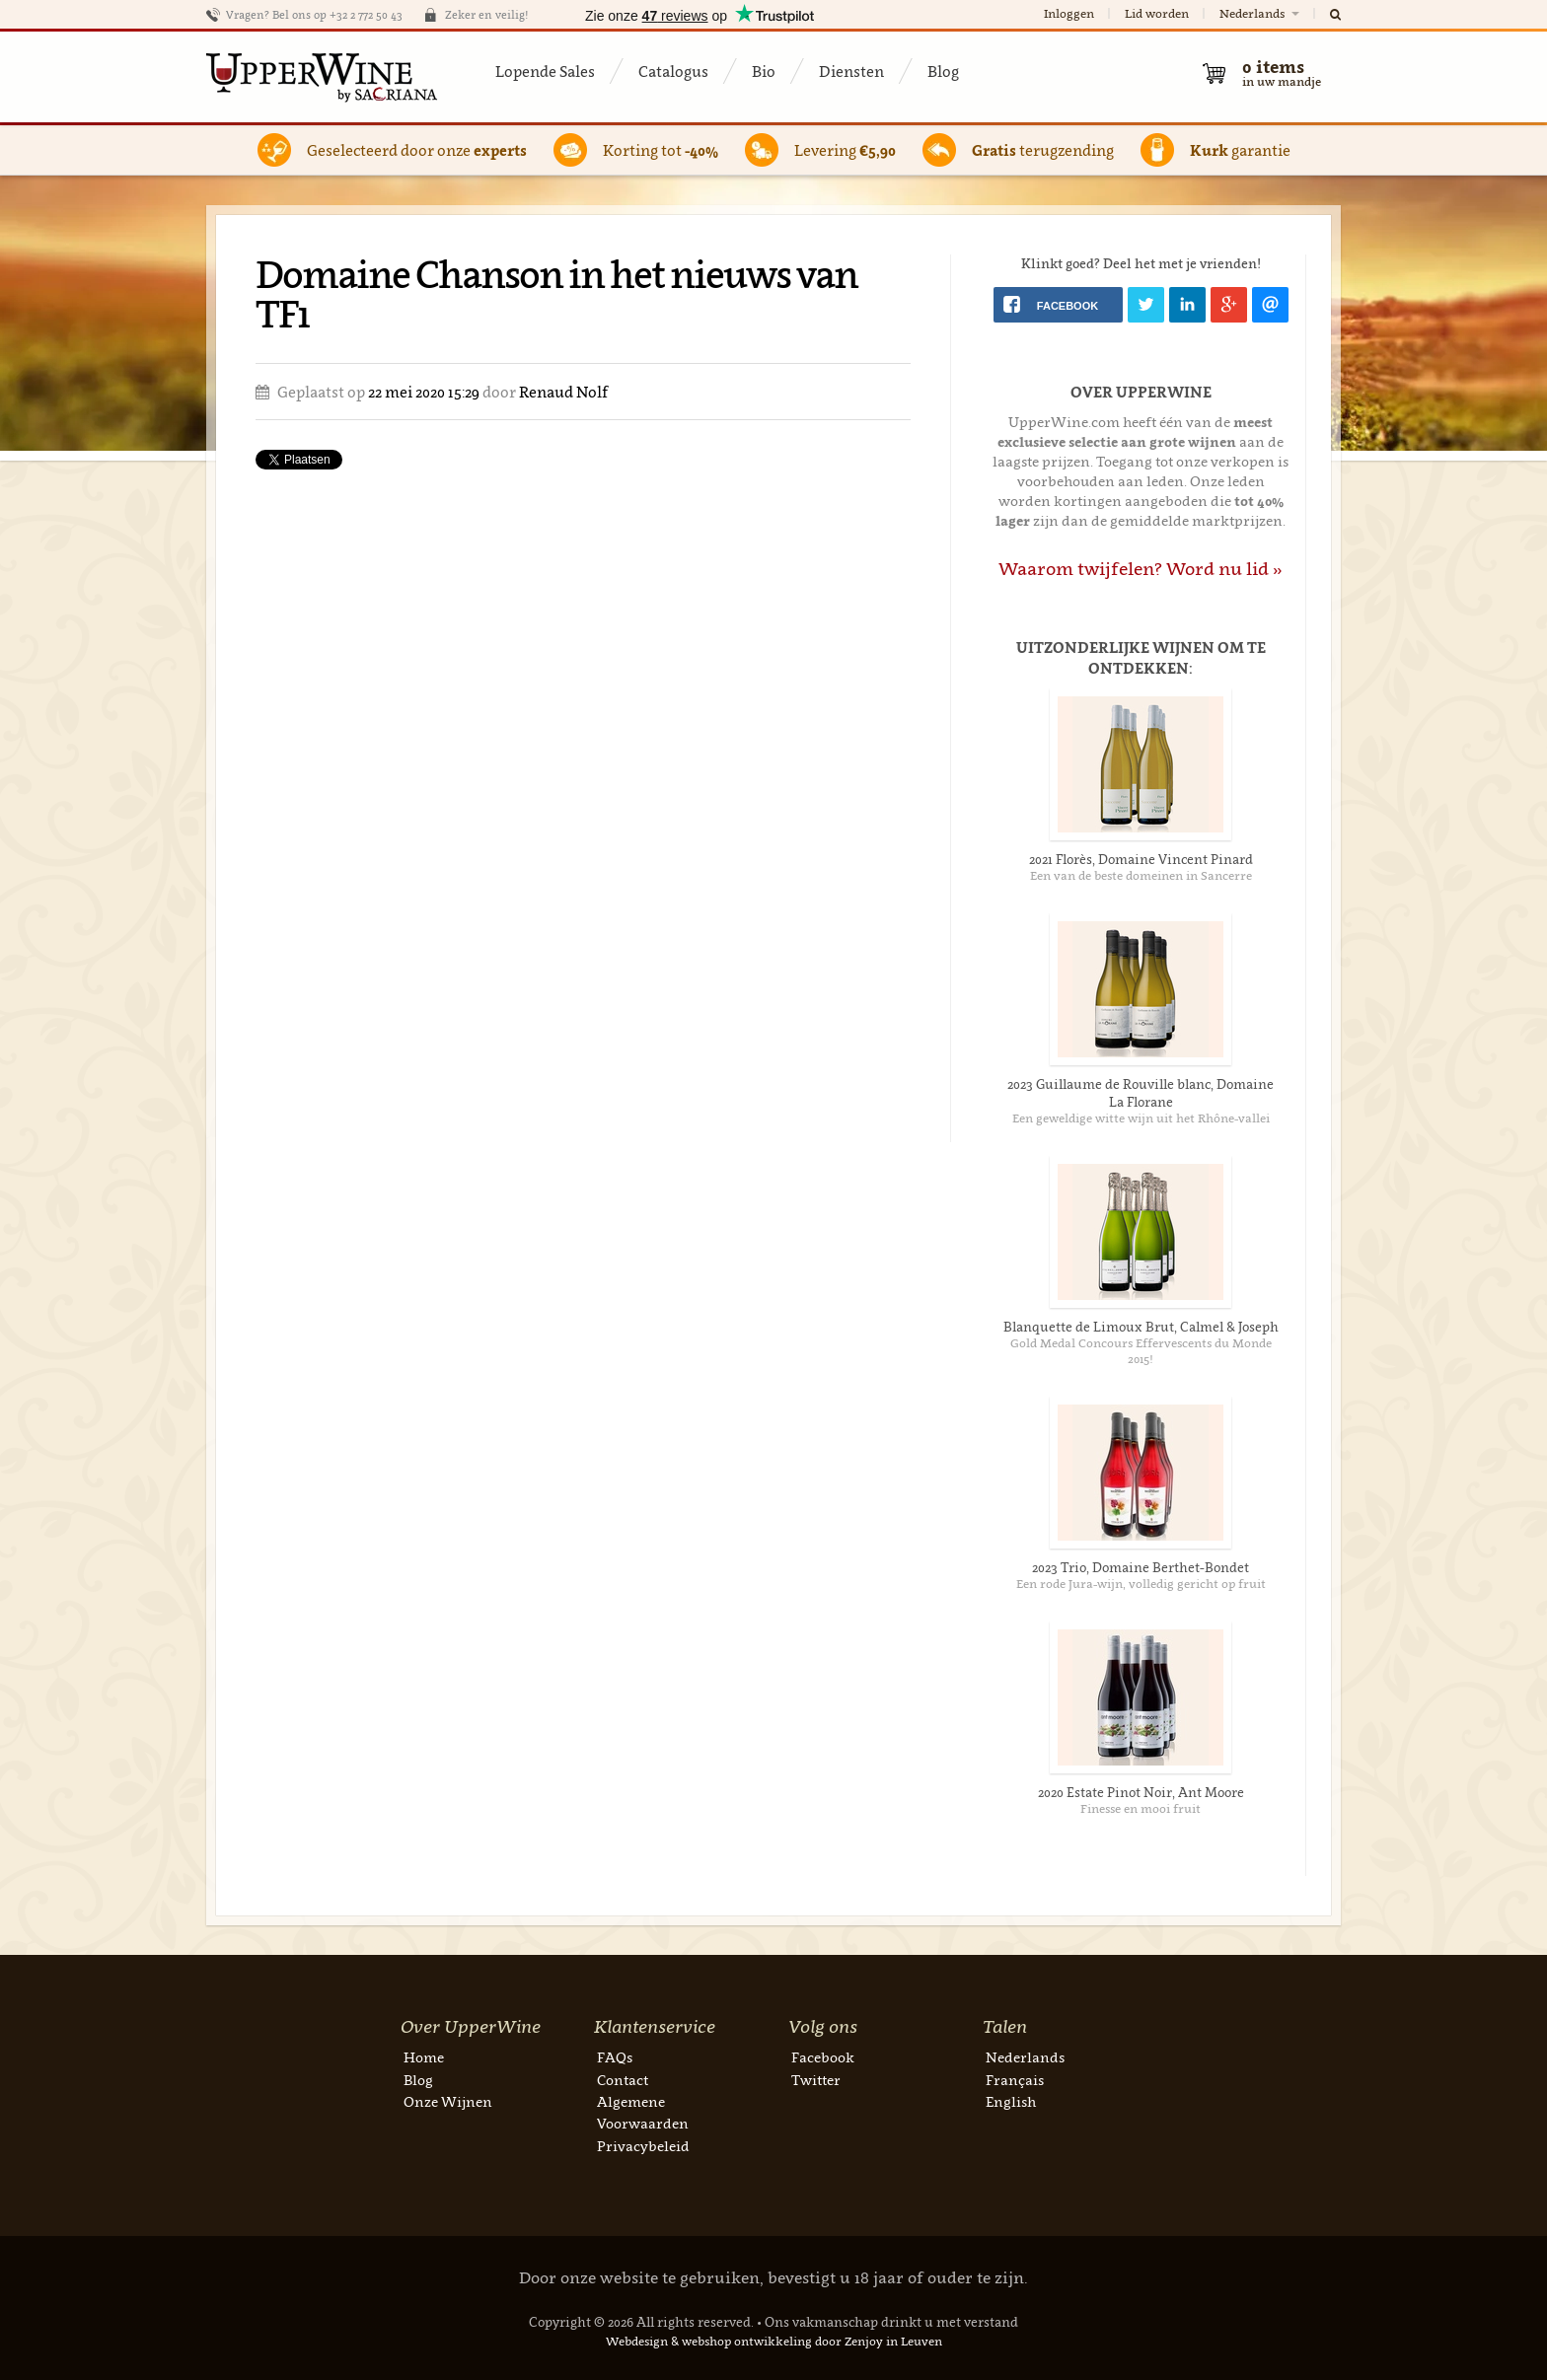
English (1011, 2101)
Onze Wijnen (448, 2101)
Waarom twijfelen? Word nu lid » (1140, 568)
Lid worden (1157, 13)
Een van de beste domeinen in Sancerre (1141, 875)
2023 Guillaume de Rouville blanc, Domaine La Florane (1140, 1093)
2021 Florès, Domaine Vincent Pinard (1141, 859)
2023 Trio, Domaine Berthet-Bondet (1140, 1567)
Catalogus (673, 71)
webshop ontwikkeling (747, 2341)
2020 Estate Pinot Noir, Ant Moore (1141, 1792)
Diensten (851, 71)
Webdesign (637, 2341)
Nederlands (1260, 13)
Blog (943, 71)
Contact (622, 2079)
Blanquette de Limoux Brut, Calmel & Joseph (1141, 1326)
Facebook (822, 2057)
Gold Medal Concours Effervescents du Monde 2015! (1141, 1350)
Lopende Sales (545, 71)
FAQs (614, 2057)
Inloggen (1069, 13)
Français (1015, 2079)
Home (424, 2057)
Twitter (816, 2079)
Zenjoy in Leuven (893, 2341)
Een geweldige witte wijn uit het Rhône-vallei (1141, 1118)
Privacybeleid (643, 2145)
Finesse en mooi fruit (1140, 1808)
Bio (763, 71)
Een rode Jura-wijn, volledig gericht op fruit (1141, 1583)
